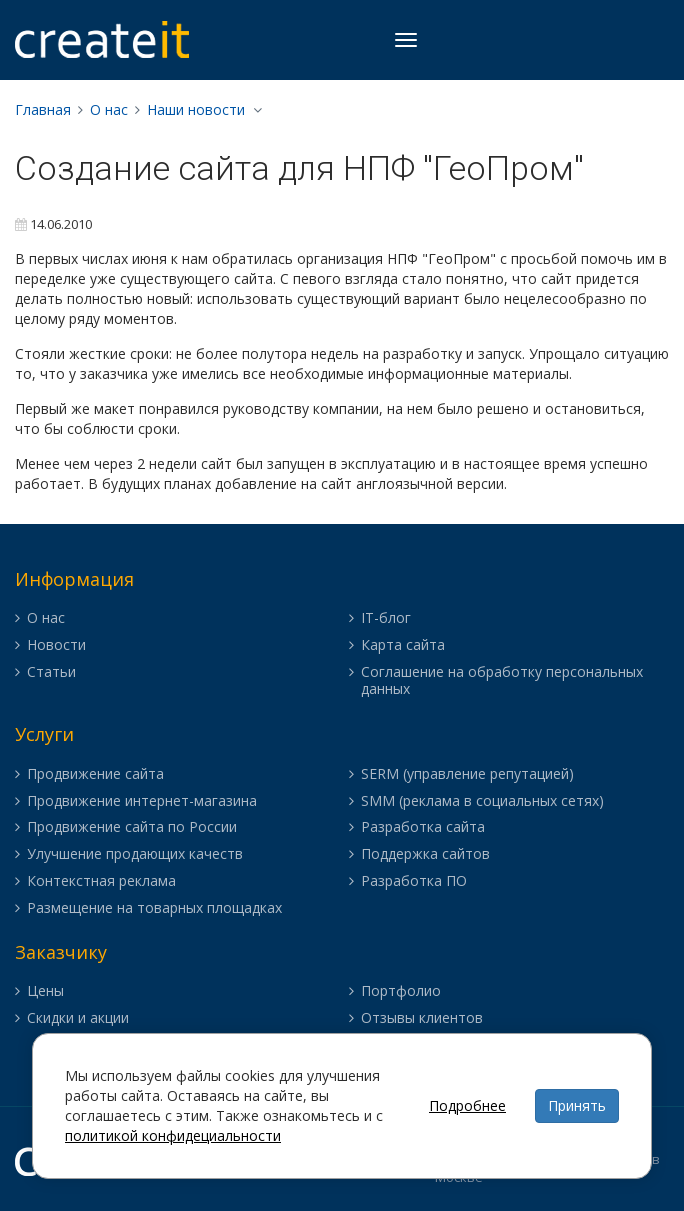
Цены (45, 991)
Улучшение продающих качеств (135, 854)
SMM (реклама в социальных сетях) (482, 801)
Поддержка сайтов (425, 854)
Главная (43, 109)
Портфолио (401, 991)
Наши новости (196, 109)
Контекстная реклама (101, 881)
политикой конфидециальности (173, 1135)
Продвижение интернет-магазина (142, 801)
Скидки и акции (78, 1018)
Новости (56, 645)
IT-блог (386, 618)
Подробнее (467, 1105)
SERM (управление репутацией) (467, 774)
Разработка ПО (414, 881)
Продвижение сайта (95, 774)
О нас (109, 109)
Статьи (51, 672)
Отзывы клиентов (422, 1018)
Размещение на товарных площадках (154, 908)
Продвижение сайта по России (132, 827)
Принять (577, 1105)
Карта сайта (403, 645)
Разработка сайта (423, 827)
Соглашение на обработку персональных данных (502, 681)
